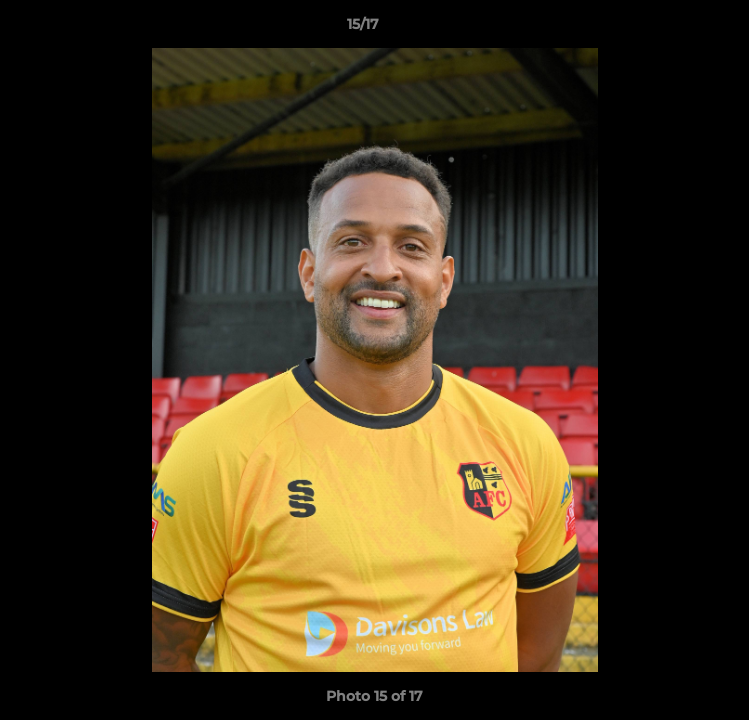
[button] (677, 29)
